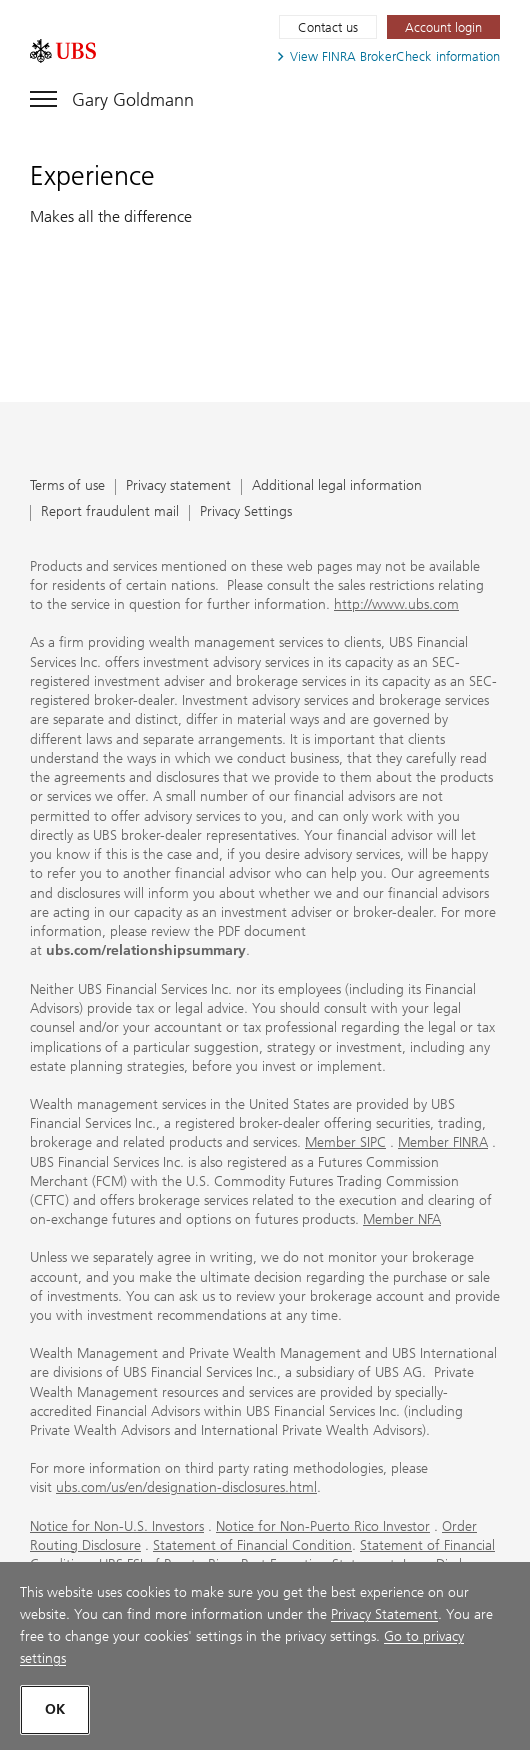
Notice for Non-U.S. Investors (117, 1526)
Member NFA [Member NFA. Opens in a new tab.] (402, 1219)
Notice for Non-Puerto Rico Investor (323, 1526)
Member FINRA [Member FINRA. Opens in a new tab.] (443, 1142)
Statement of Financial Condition (252, 1545)
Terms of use (67, 486)
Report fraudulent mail (110, 512)
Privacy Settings (246, 512)
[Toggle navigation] (112, 96)
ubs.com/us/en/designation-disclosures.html (186, 1487)
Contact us (328, 27)
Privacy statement (178, 486)
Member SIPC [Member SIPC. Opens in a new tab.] (345, 1142)
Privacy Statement (384, 1614)
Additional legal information (337, 486)
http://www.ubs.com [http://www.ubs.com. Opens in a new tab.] (396, 604)
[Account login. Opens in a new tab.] (443, 27)
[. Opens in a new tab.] (63, 51)
